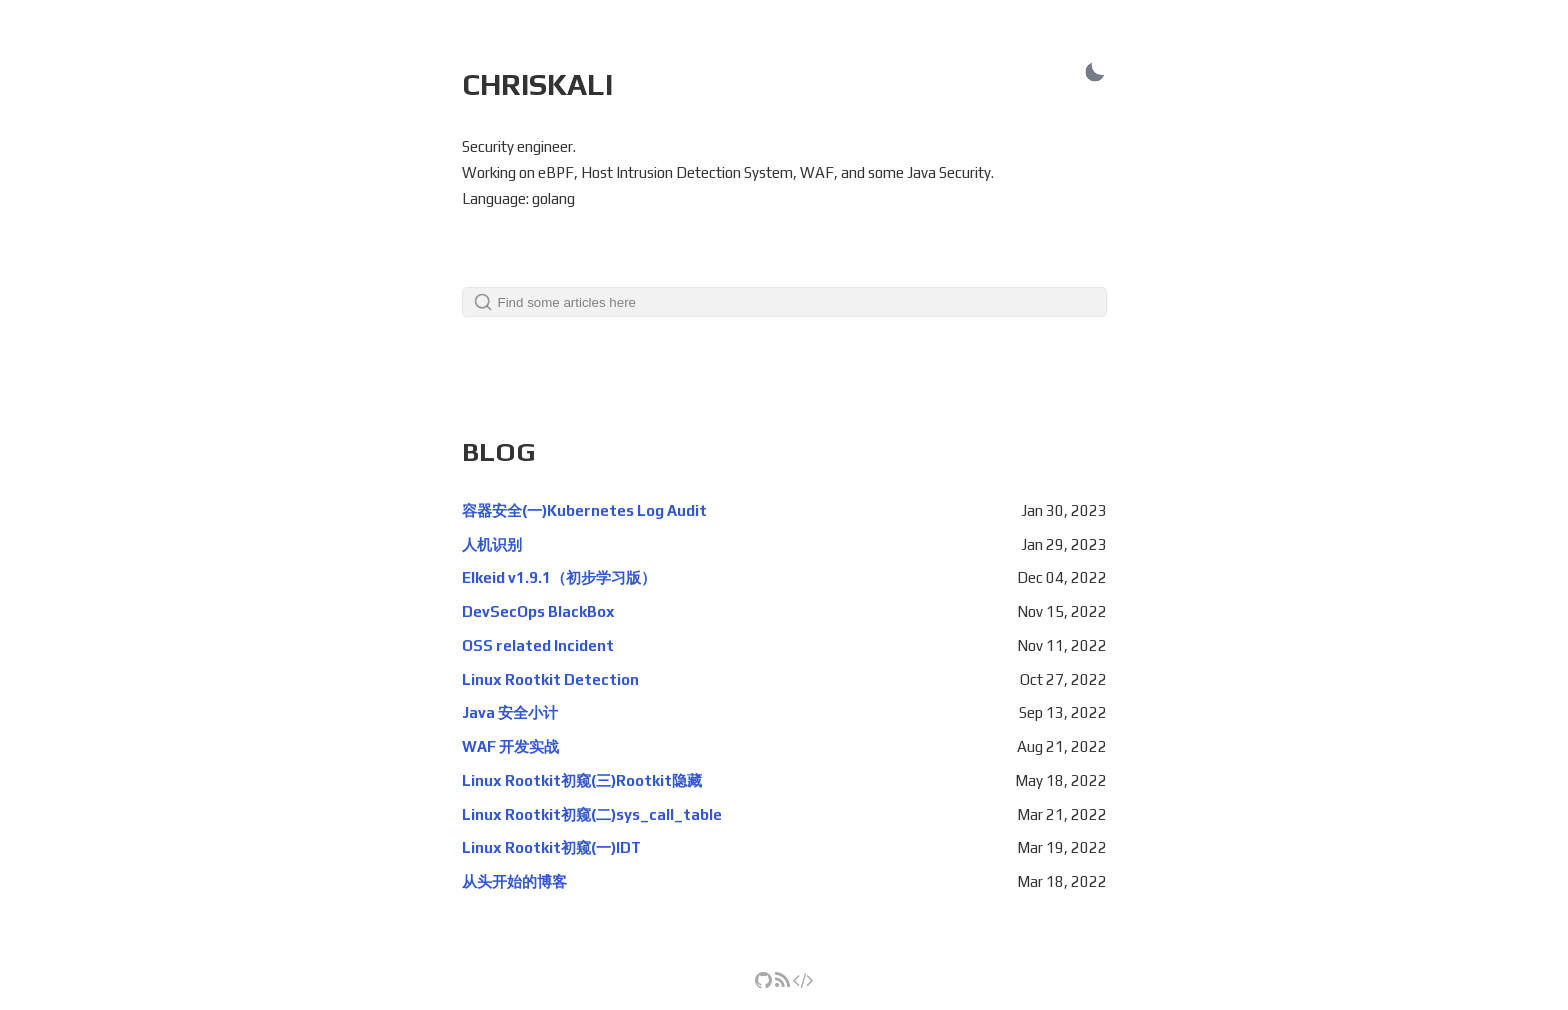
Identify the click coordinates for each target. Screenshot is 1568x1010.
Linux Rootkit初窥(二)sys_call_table (592, 814)
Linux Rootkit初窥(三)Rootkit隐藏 (582, 780)
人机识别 (492, 544)
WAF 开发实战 (510, 746)
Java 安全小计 (510, 712)
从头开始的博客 (514, 881)
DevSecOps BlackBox (538, 611)
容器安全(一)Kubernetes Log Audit (584, 510)
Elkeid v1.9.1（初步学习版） (559, 577)
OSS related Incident (538, 645)
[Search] (784, 302)
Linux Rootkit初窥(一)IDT (551, 847)
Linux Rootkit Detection (550, 679)
